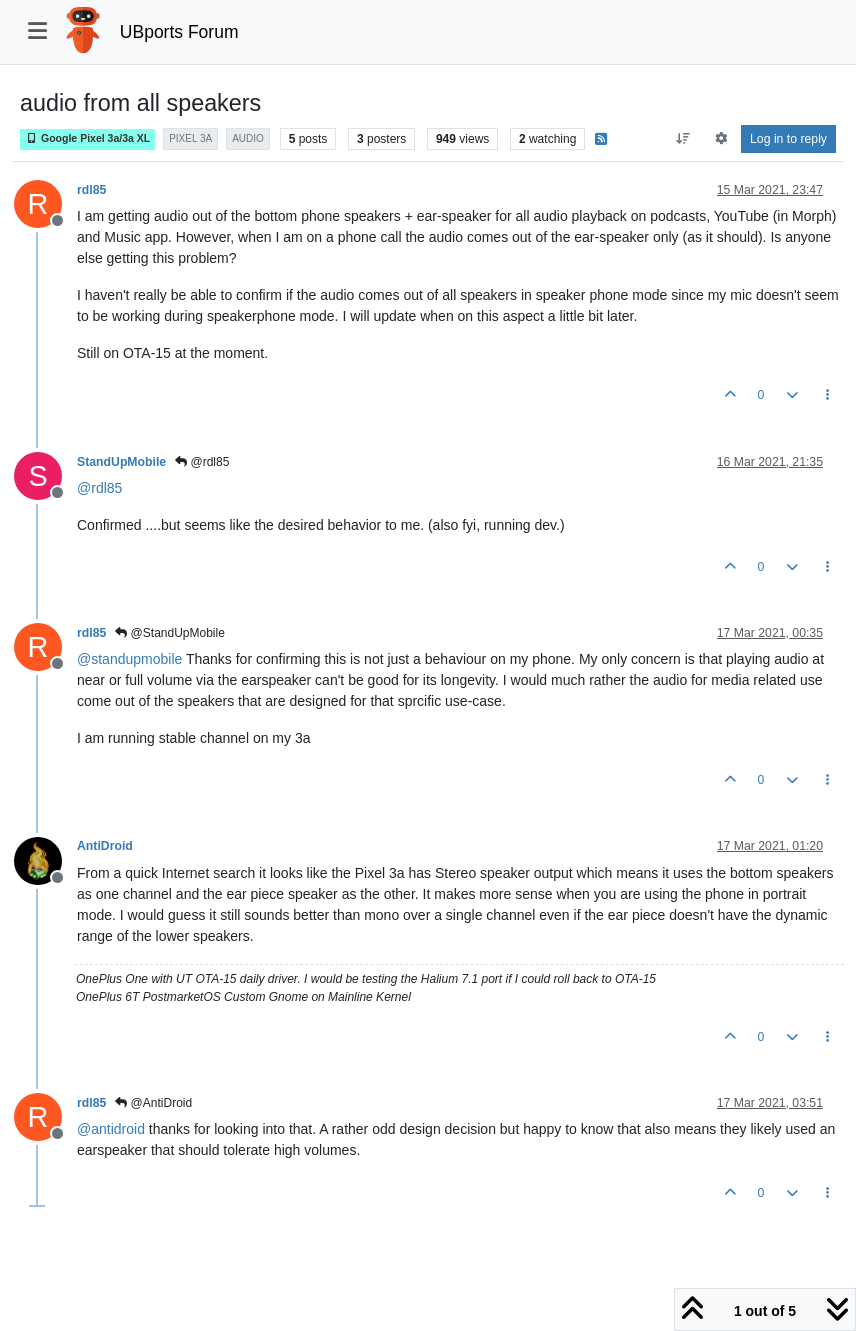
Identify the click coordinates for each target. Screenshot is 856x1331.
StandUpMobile (121, 462)
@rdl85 (202, 462)
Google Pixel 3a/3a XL (87, 138)
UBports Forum (179, 32)
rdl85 (91, 190)
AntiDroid (105, 846)
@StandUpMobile (170, 633)
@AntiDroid (153, 1103)
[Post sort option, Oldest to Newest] (683, 139)
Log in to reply (788, 139)
